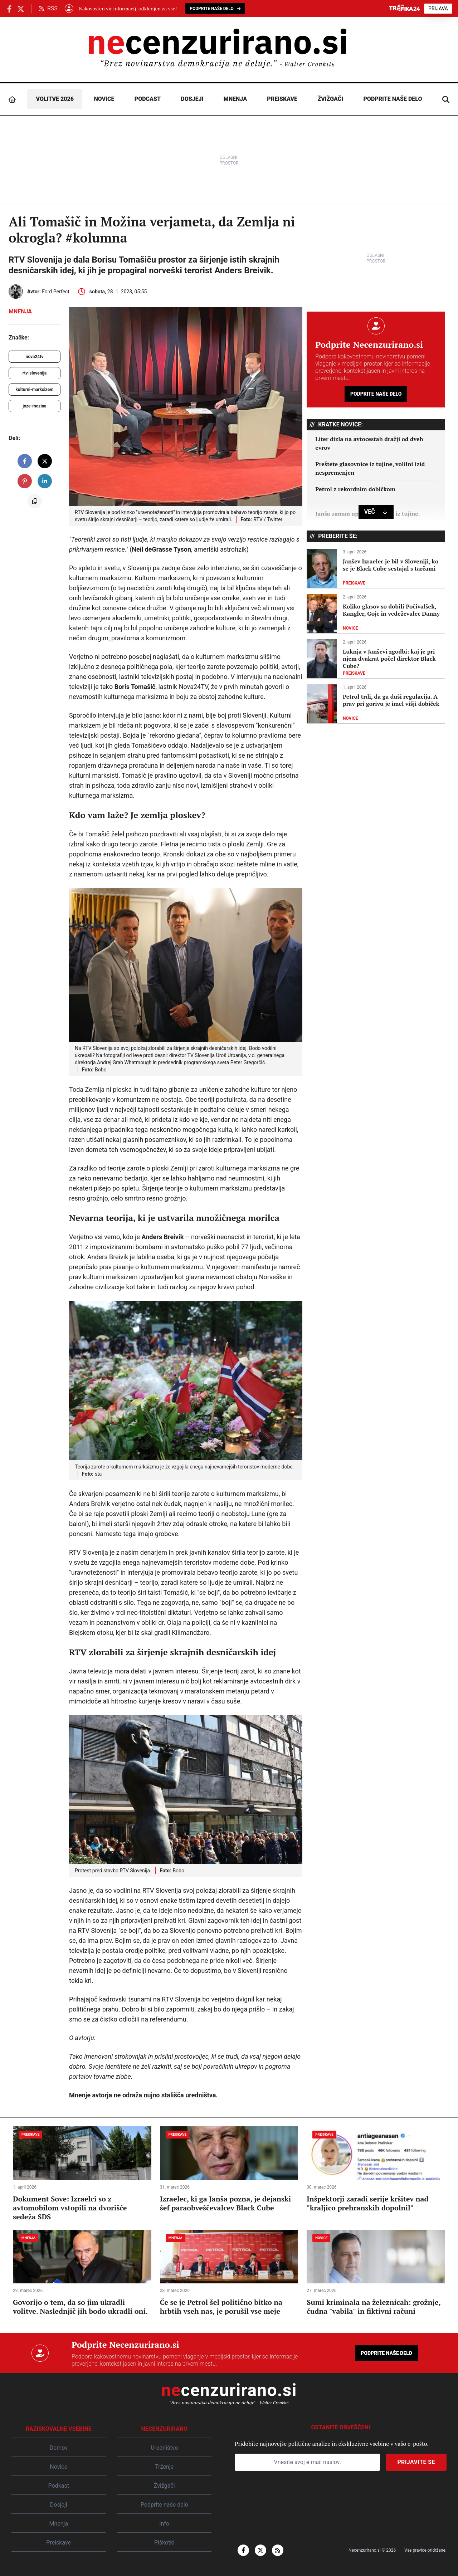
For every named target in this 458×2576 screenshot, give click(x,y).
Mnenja (235, 99)
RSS (48, 8)
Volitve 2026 (55, 99)
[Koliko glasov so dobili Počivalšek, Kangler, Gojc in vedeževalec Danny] (376, 614)
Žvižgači (330, 99)
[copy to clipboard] (35, 501)
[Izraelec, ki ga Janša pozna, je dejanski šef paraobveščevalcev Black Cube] (229, 2169)
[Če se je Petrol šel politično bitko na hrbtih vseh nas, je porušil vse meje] (229, 2273)
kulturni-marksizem (35, 389)
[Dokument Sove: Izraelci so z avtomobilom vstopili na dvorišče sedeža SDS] (82, 2173)
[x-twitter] (260, 2550)
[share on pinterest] (25, 481)
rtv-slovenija (35, 373)
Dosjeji (192, 99)
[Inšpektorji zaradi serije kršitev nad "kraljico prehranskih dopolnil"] (376, 2169)
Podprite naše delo (392, 99)
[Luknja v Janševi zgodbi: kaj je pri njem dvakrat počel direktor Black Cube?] (376, 659)
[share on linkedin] (45, 481)
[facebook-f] (243, 2550)
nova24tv (35, 356)
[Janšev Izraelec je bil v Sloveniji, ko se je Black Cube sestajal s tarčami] (376, 568)
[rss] (277, 2550)
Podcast (148, 99)
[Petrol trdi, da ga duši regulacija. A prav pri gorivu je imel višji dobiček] (376, 704)
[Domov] (12, 99)
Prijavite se (416, 2462)
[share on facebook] (25, 461)
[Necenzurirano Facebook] (9, 8)
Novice (104, 99)
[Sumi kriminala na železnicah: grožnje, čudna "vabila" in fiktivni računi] (376, 2273)
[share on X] (45, 461)
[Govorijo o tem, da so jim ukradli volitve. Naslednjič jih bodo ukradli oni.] (82, 2273)
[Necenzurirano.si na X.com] (20, 8)
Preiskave (282, 99)
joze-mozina (35, 406)
